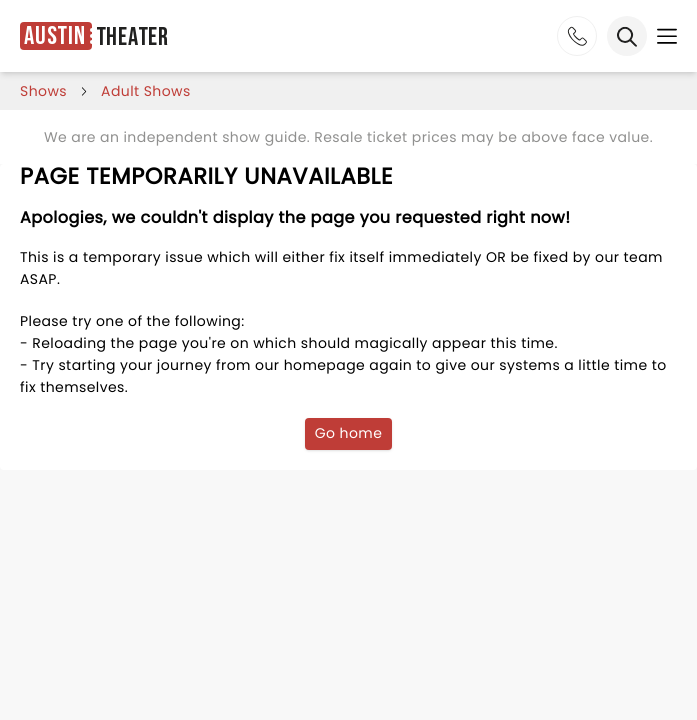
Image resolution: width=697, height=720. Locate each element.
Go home (349, 433)
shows (43, 91)
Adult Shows (146, 91)
